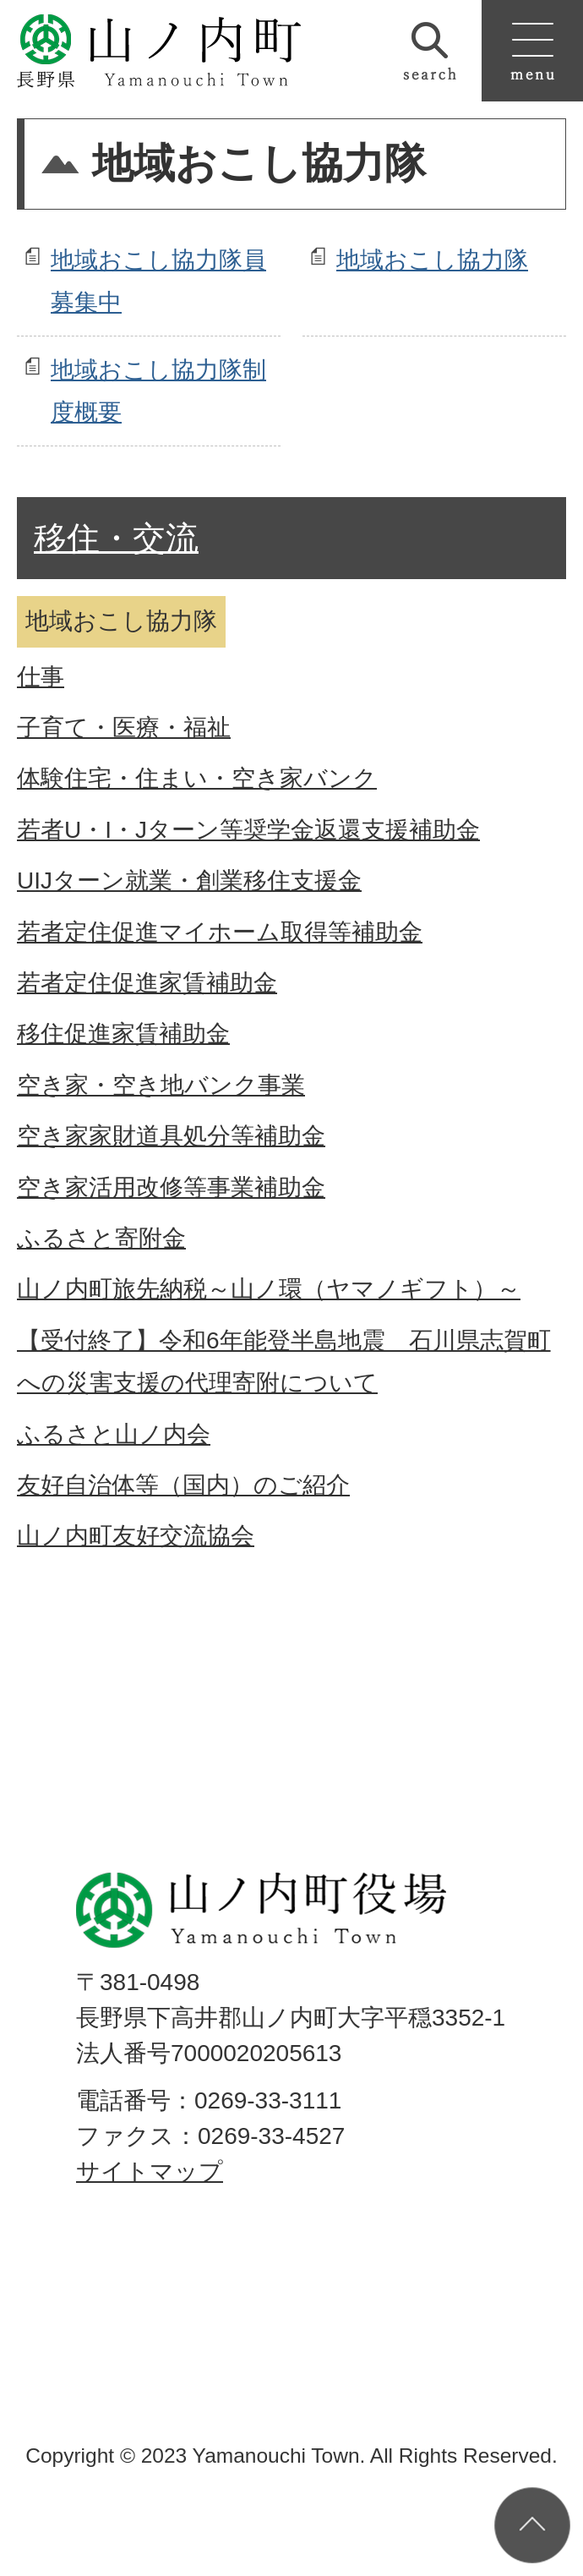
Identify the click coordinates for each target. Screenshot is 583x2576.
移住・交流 (116, 538)
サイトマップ (149, 2171)
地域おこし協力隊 (432, 260)
